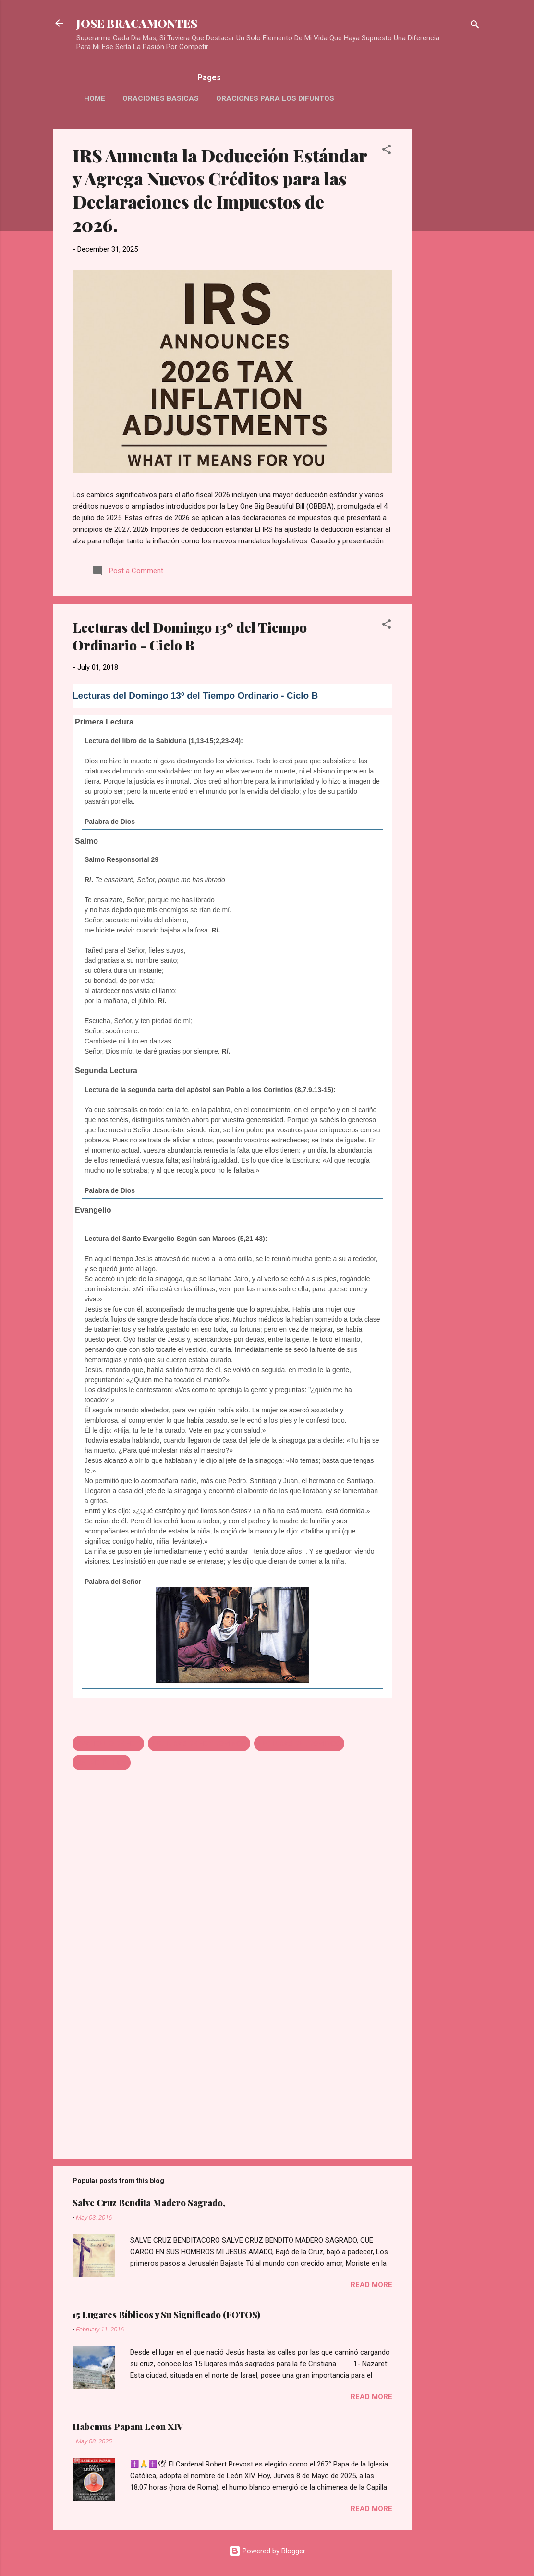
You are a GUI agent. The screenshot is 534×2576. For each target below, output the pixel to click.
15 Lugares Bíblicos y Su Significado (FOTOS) (166, 2314)
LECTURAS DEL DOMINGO (299, 1743)
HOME (94, 98)
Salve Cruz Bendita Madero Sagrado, (149, 2202)
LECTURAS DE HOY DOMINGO (199, 1743)
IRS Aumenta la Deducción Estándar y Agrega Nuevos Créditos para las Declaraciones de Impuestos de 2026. (220, 190)
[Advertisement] (450, 273)
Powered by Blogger (267, 2551)
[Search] (475, 26)
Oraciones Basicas (160, 98)
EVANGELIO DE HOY (108, 1743)
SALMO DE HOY (101, 1762)
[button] (386, 151)
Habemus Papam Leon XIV (128, 2426)
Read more (371, 2285)
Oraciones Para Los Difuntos (275, 98)
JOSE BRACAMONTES (136, 23)
